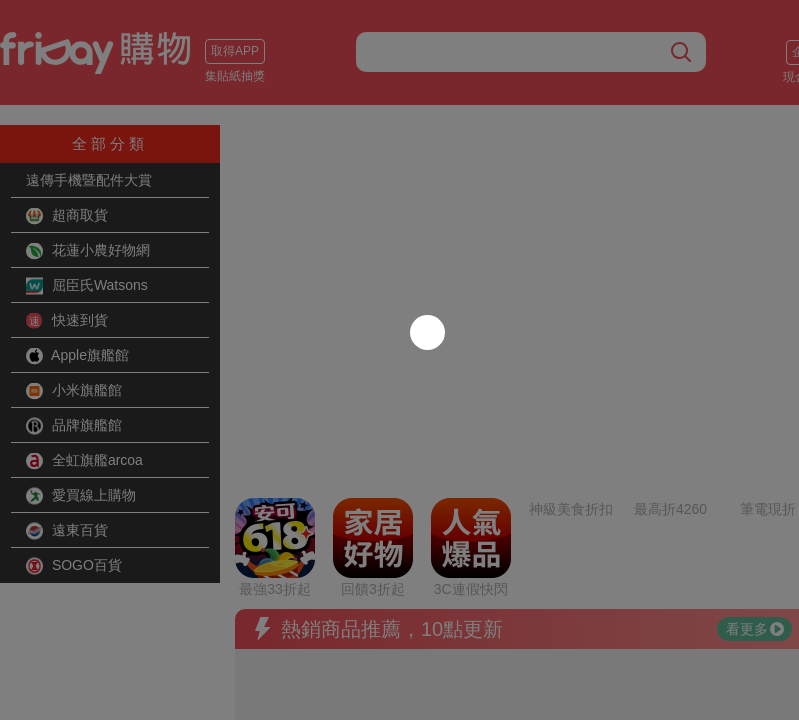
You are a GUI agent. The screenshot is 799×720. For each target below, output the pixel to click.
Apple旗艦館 (77, 356)
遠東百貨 (67, 531)
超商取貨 (67, 216)
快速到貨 (67, 321)
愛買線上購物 (81, 496)
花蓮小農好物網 (88, 251)
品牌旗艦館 (74, 426)
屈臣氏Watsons (87, 286)
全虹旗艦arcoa (84, 461)
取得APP (235, 51)
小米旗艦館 (74, 391)
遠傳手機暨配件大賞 (89, 180)
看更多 (755, 495)
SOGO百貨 (74, 566)
